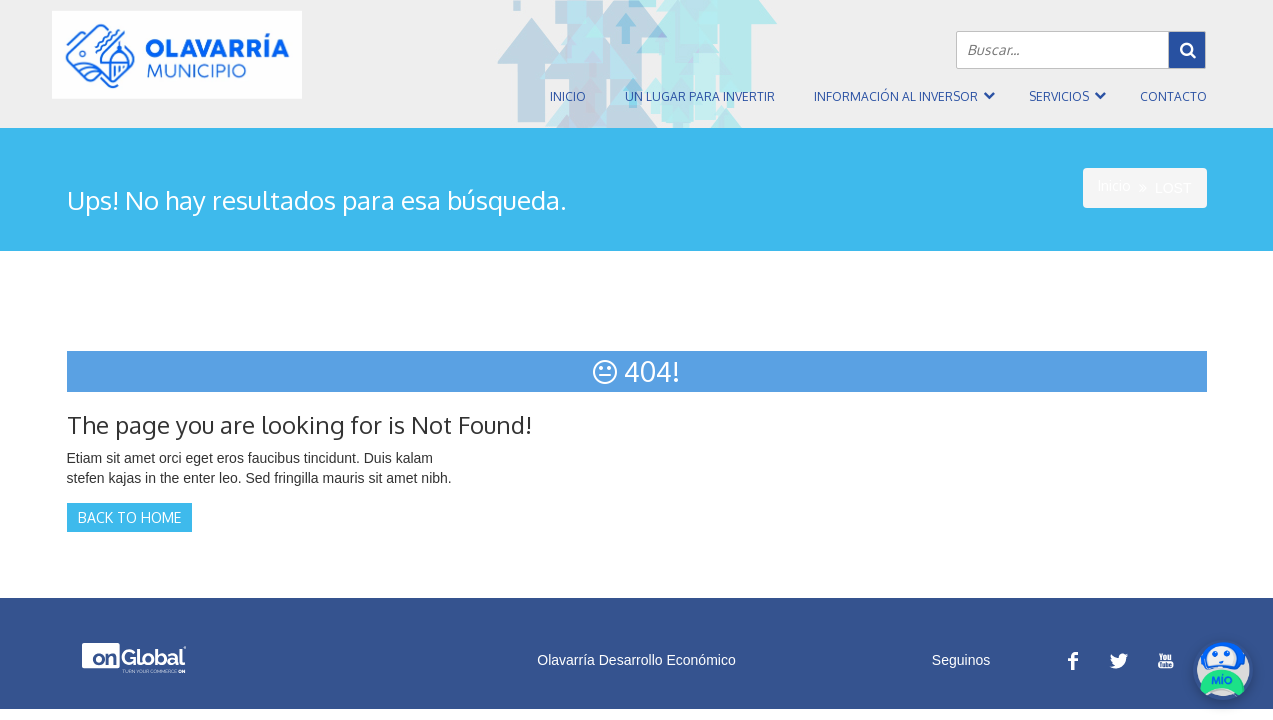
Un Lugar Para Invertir (700, 96)
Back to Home (129, 517)
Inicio (568, 96)
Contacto (1173, 96)
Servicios (1059, 96)
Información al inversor (896, 96)
